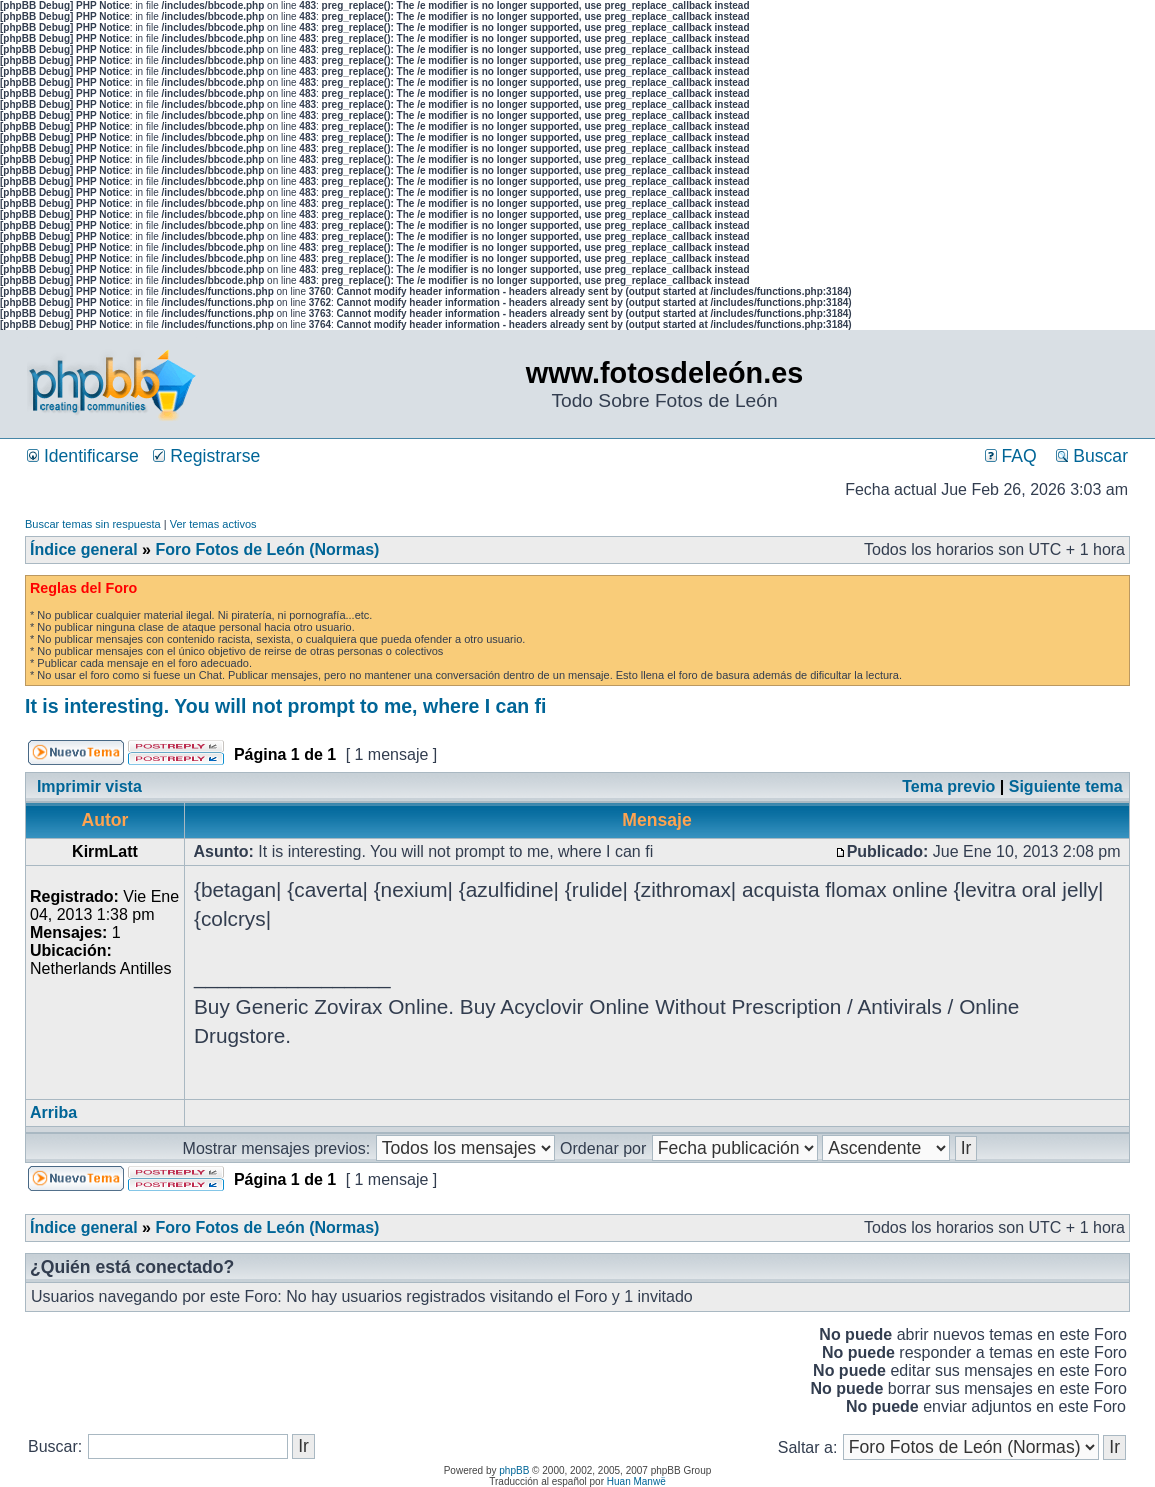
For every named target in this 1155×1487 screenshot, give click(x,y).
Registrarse (206, 456)
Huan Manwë (636, 1481)
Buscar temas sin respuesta (93, 524)
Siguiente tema (1066, 786)
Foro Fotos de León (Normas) (267, 549)
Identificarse (83, 456)
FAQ (1011, 456)
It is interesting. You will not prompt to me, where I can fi (286, 706)
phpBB (514, 1470)
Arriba (53, 1112)
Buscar (1092, 456)
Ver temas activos (213, 524)
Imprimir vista (89, 786)
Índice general (84, 549)
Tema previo (948, 786)
